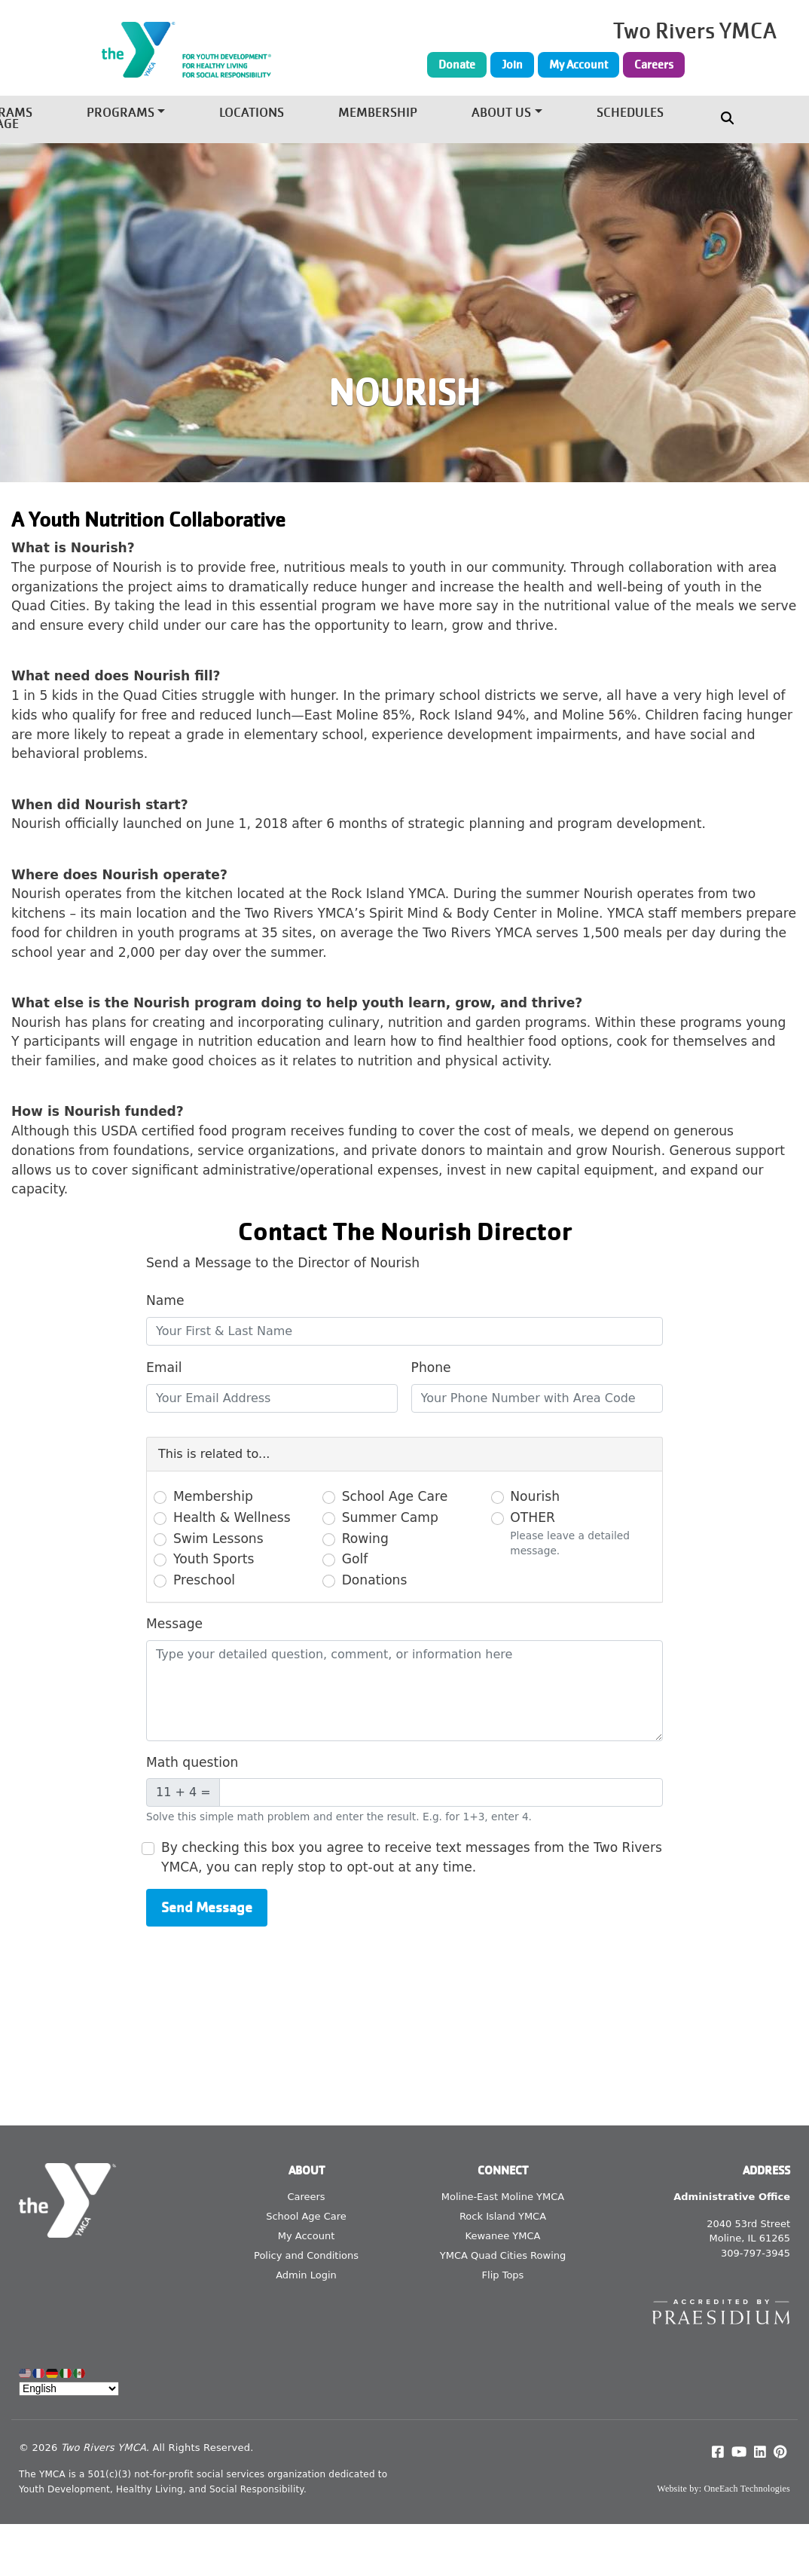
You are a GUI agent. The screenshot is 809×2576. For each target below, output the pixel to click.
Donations (375, 1579)
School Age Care (395, 1496)
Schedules (630, 113)
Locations (251, 113)
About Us (501, 113)
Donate (456, 64)
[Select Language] (69, 2389)
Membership (377, 113)
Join (512, 64)
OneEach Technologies (747, 2488)
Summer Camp (390, 1517)
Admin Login (306, 2275)
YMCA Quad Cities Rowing (503, 2255)
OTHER (532, 1517)
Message (174, 1623)
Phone (431, 1367)
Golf (355, 1558)
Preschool (204, 1579)
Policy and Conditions (306, 2255)
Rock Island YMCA (502, 2216)
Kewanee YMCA (503, 2235)
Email (164, 1367)
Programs (120, 113)
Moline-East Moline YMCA (502, 2196)
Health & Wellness (232, 1517)
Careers (653, 64)
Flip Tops (503, 2275)
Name (165, 1300)
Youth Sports (213, 1558)
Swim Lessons (218, 1538)
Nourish (535, 1496)
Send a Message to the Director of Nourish (283, 1262)
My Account (578, 64)
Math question (192, 1762)
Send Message (206, 1907)
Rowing (365, 1538)
